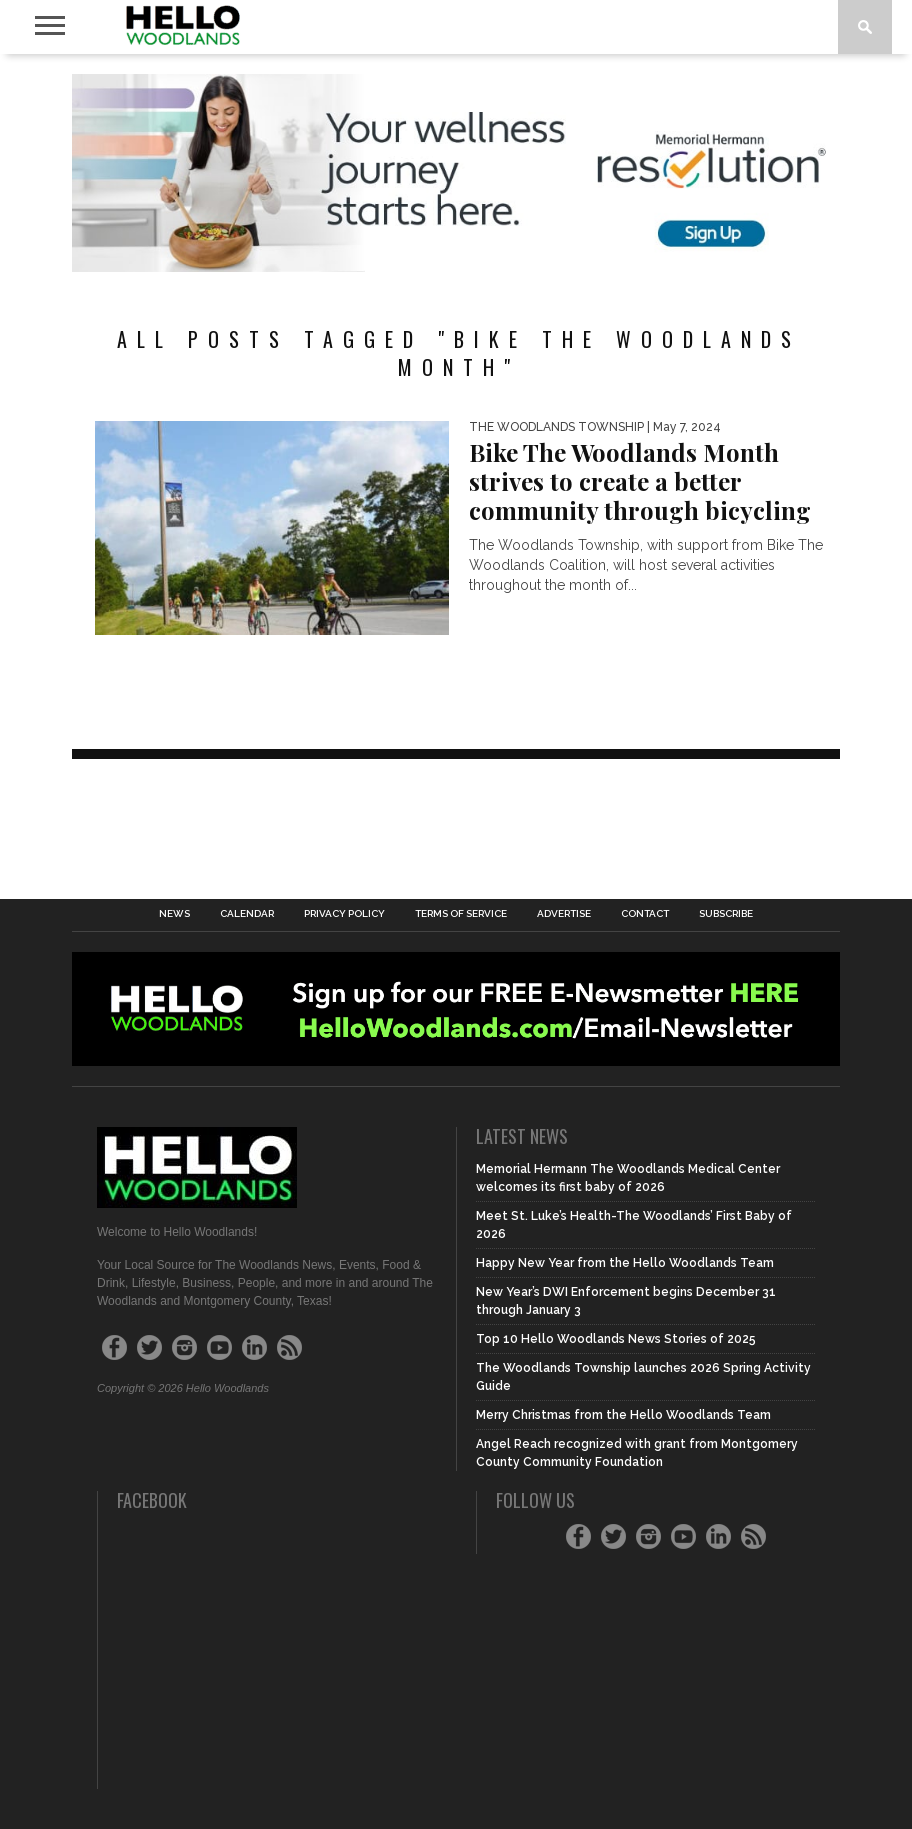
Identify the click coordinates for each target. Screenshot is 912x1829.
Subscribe (726, 914)
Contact (645, 914)
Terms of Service (461, 914)
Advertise (564, 914)
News (174, 914)
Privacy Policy (344, 914)
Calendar (247, 914)
